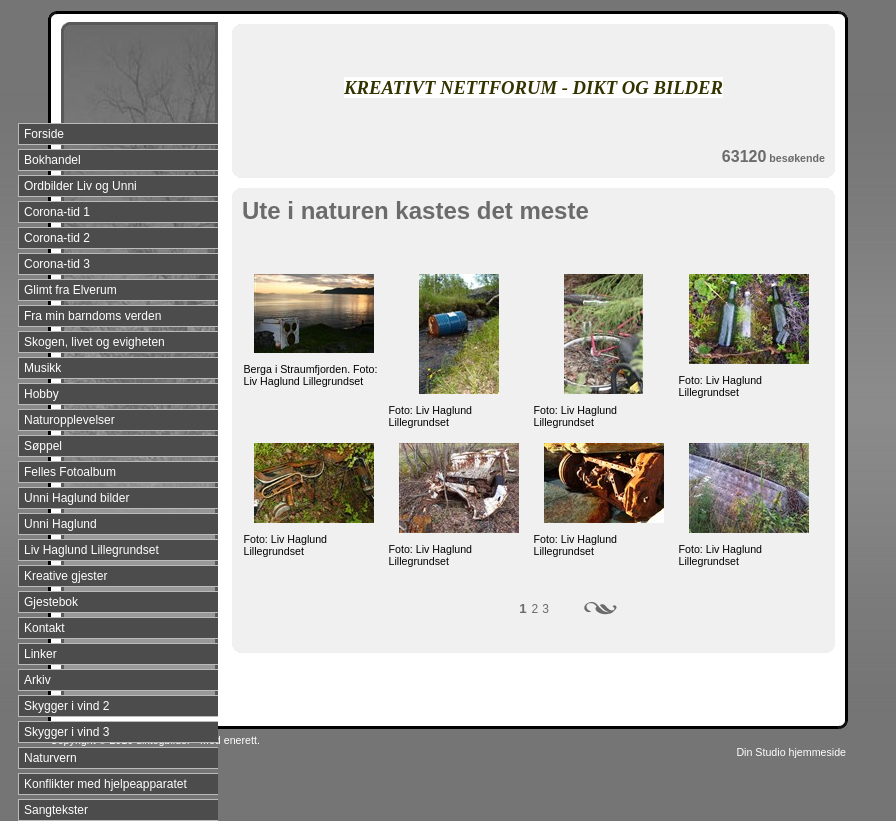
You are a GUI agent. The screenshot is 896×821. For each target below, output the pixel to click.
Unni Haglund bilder (76, 498)
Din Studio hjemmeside (791, 752)
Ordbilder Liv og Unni (80, 186)
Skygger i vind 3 (66, 732)
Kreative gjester (65, 576)
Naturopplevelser (69, 420)
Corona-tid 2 (57, 238)
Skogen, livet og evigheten (94, 342)
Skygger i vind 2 (66, 706)
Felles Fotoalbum (70, 472)
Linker (40, 654)
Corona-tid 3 (57, 264)
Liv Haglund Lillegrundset (91, 550)
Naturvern (50, 758)
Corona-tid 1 (57, 212)
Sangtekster (56, 810)
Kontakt (44, 628)
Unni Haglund (60, 524)
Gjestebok (51, 602)
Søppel (43, 446)
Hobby (41, 394)
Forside (44, 134)
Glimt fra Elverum (70, 290)
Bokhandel (52, 160)
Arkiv (37, 680)
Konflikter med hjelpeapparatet (105, 784)
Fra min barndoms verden (92, 316)
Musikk (42, 368)
